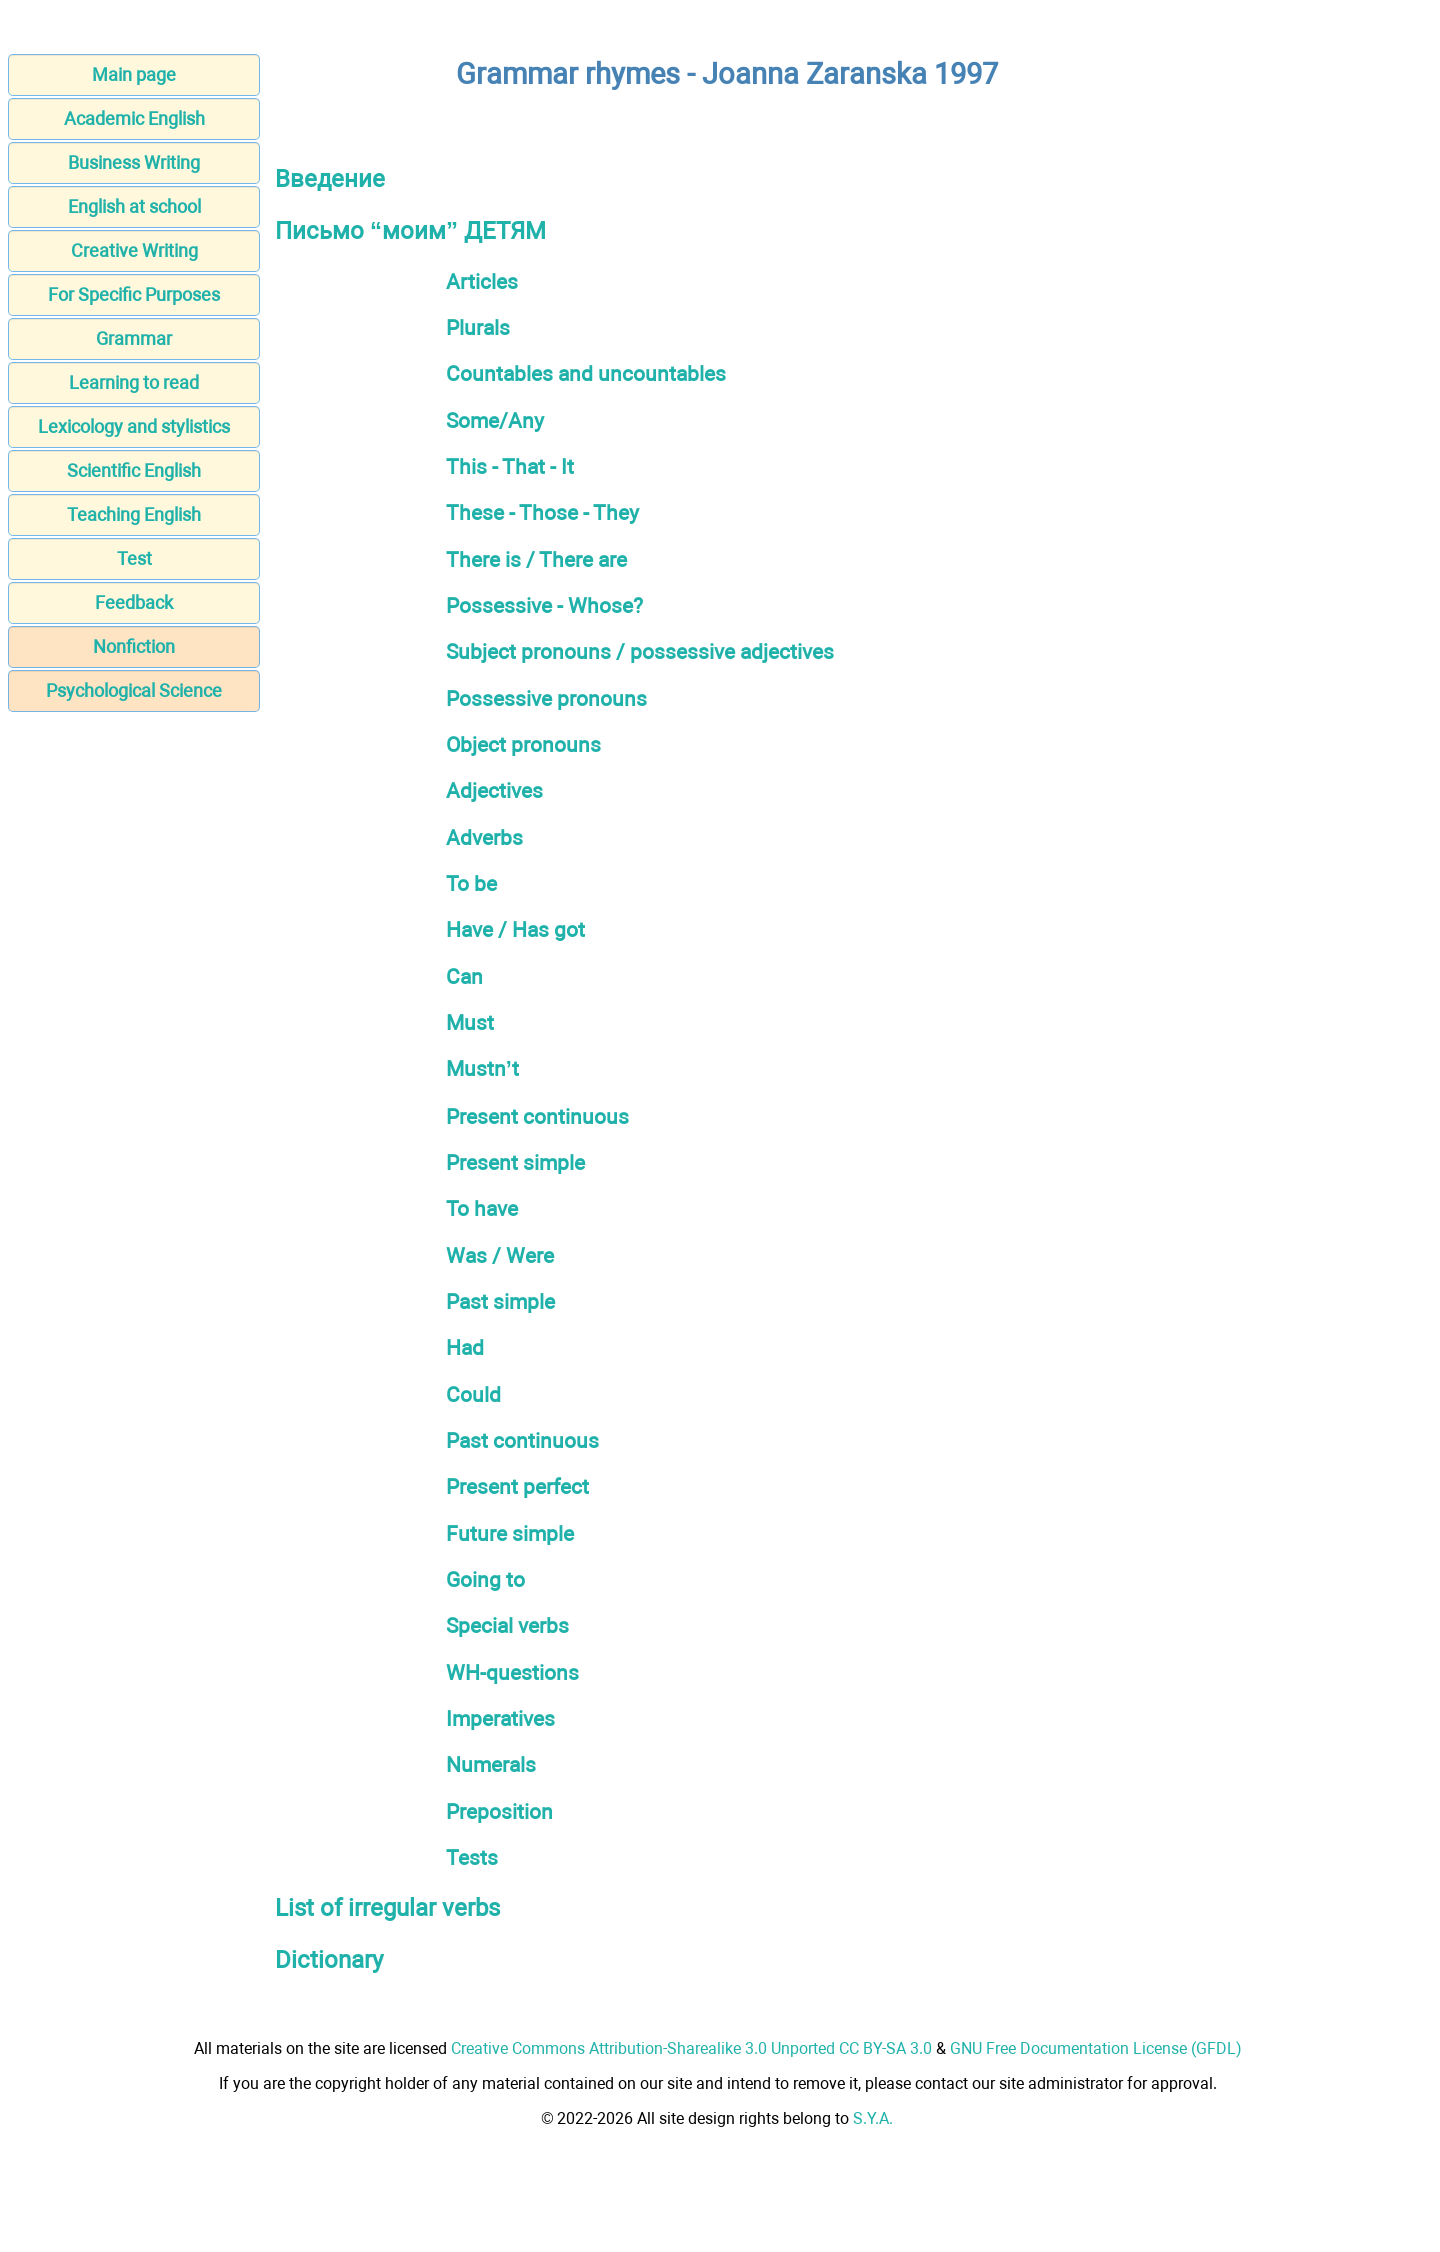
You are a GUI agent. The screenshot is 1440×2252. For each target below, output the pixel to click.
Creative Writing (134, 250)
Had (465, 1347)
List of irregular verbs (387, 1908)
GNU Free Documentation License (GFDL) (1096, 2048)
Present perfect (517, 1486)
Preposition (499, 1811)
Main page (134, 74)
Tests (472, 1857)
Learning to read (134, 382)
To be (471, 883)
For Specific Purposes (134, 294)
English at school (134, 206)
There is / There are (536, 559)
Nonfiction (134, 646)
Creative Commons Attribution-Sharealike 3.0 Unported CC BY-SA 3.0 (691, 2048)
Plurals (478, 327)
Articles (482, 281)
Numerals (491, 1764)
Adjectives (494, 790)
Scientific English (134, 470)
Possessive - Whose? (544, 605)
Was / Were (500, 1255)
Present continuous (537, 1116)
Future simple (510, 1533)
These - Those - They (542, 512)
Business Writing (134, 162)
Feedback (134, 602)
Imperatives (500, 1718)
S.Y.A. (873, 2118)
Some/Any (495, 420)
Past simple (500, 1301)
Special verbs (507, 1625)
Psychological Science (134, 690)
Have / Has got (515, 929)
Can (464, 976)
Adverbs (484, 837)
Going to (485, 1579)
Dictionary (329, 1960)
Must (470, 1022)
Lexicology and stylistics (134, 426)
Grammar (134, 338)
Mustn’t (482, 1068)
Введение (330, 179)
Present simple (515, 1162)
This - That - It (510, 466)
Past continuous (522, 1440)
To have (482, 1208)
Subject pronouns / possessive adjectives (640, 651)
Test (134, 558)
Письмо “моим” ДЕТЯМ (410, 231)
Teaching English (134, 514)
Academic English (134, 118)
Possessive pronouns (546, 698)
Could (473, 1394)
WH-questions (512, 1672)
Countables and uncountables (586, 373)
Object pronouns (523, 744)
